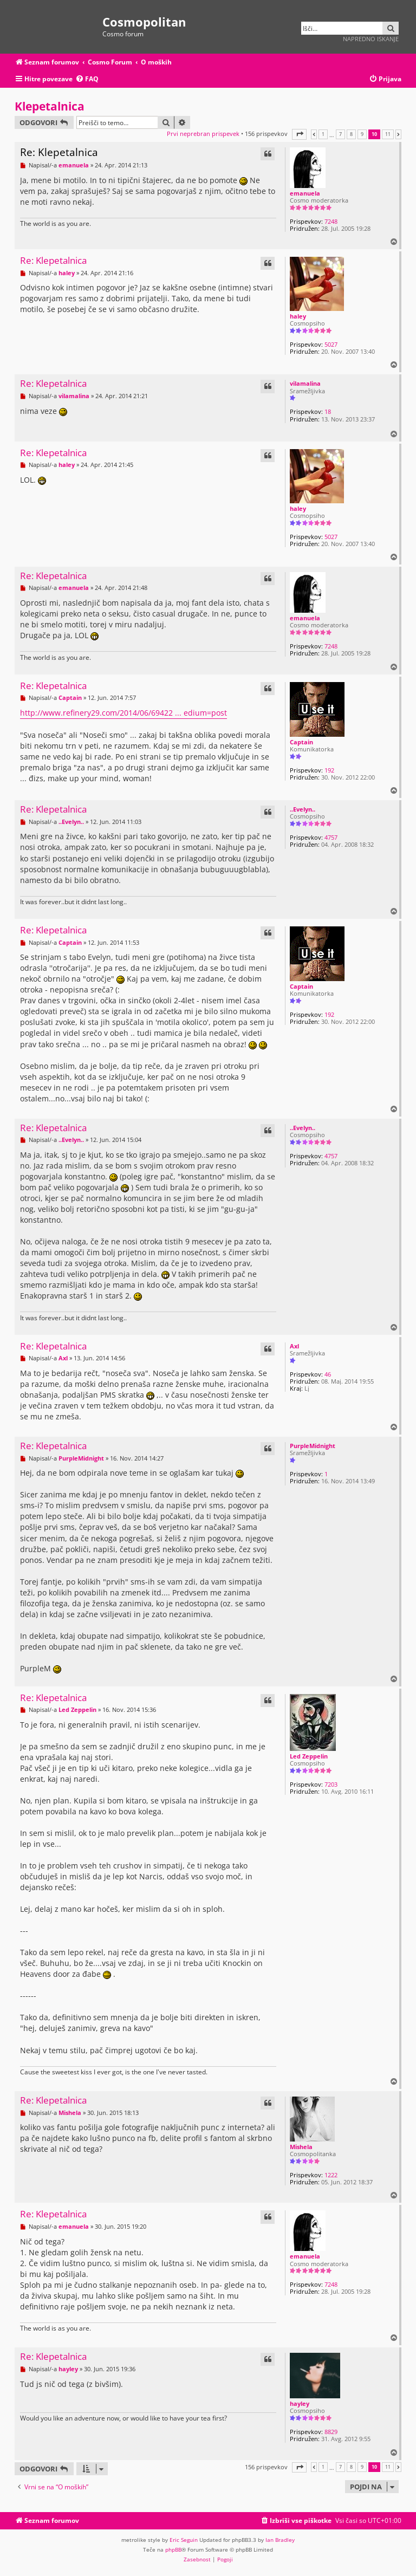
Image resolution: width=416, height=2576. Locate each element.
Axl (294, 1345)
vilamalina (305, 383)
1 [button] (323, 134)
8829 (330, 2431)
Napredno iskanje (371, 39)
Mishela (301, 2146)
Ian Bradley (280, 2539)
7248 (330, 221)
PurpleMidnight (312, 1445)
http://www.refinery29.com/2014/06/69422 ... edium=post (123, 713)
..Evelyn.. (302, 809)
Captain (301, 741)
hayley (299, 2403)
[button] (299, 134)
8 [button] (351, 134)
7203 (330, 1784)
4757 (330, 837)
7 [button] (340, 134)
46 (327, 1374)
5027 (330, 344)
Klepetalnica (49, 106)
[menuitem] (87, 79)
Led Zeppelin (309, 1756)
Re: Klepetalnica (59, 152)
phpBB (173, 2549)
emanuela (305, 193)
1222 (330, 2174)
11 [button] (388, 134)
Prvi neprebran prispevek (203, 133)
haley (298, 316)
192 (329, 770)
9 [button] (362, 134)
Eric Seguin (184, 2539)
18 (327, 411)
